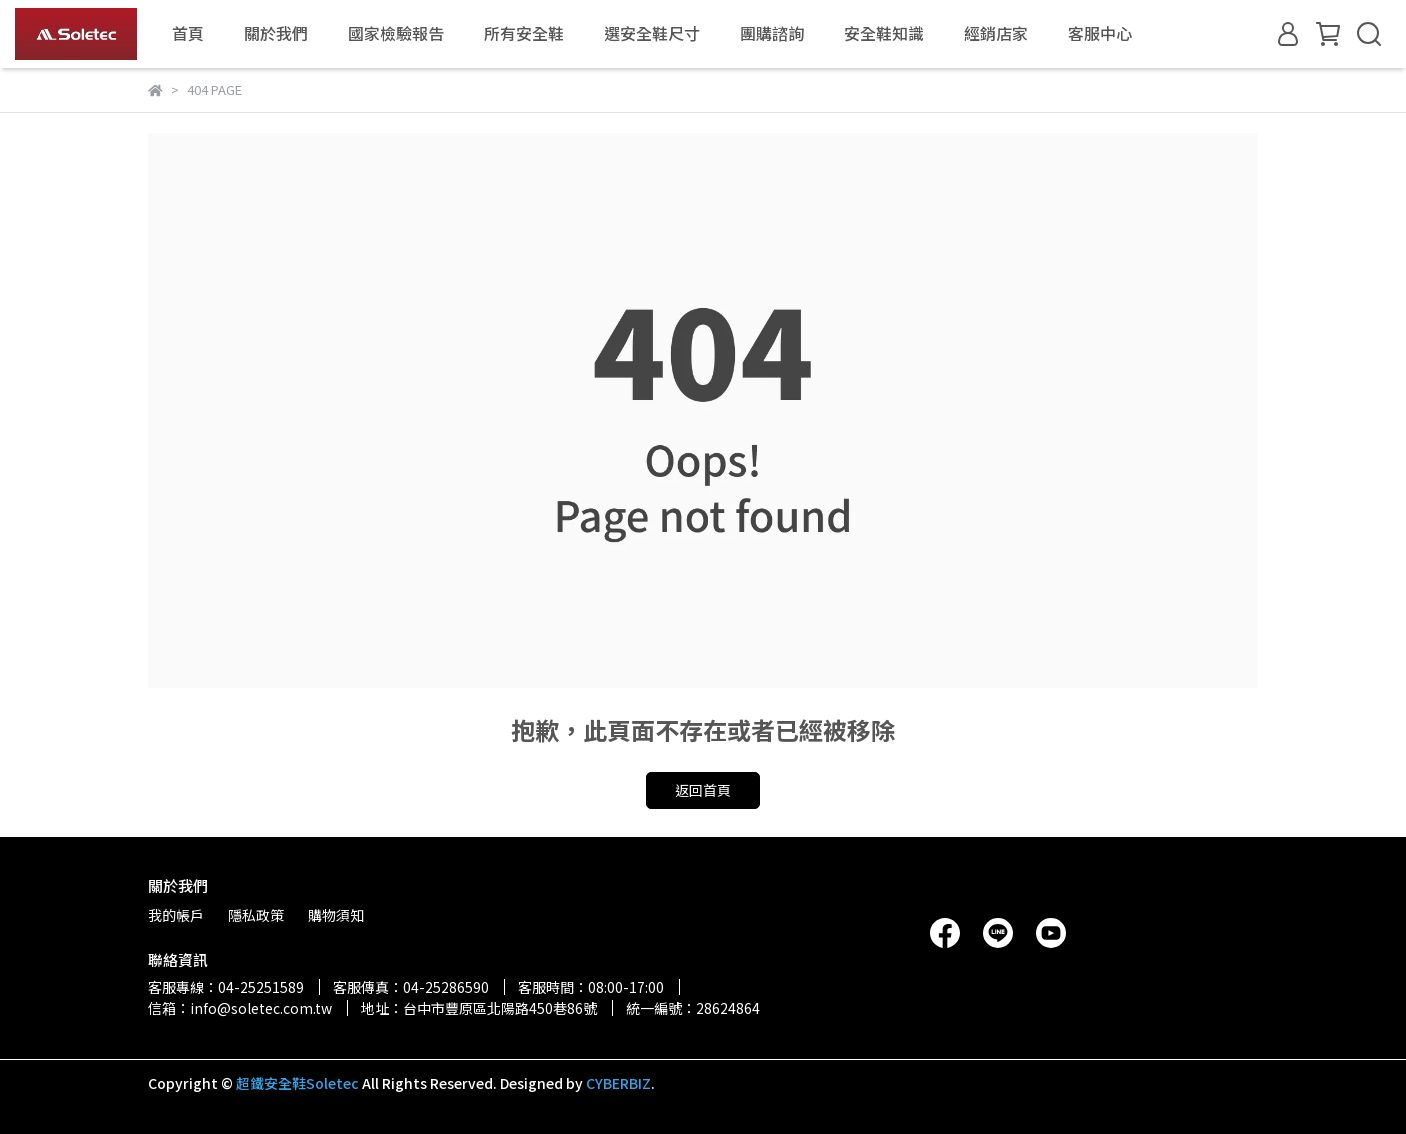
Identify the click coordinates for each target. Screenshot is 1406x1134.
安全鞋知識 (884, 33)
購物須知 (336, 915)
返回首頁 (703, 790)
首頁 (188, 33)
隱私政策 (256, 915)
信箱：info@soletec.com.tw (240, 1008)
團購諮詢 (772, 33)
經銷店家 (996, 33)
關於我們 (276, 33)
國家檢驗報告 (396, 33)
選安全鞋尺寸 (652, 33)
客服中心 (1100, 33)
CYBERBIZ (618, 1083)
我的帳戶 (176, 915)
